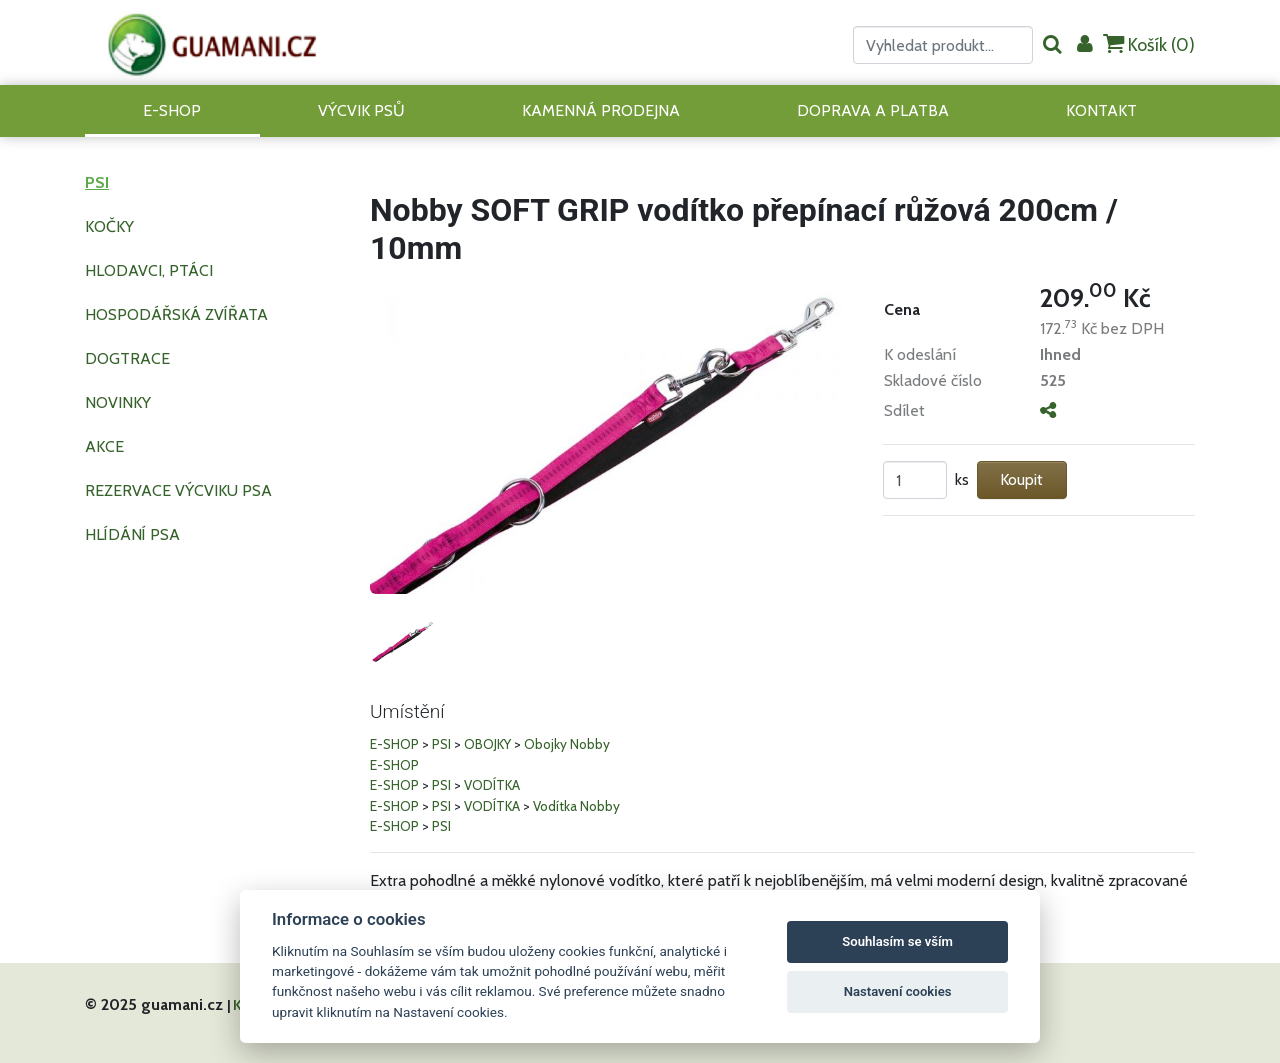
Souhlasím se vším (897, 941)
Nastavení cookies (898, 991)
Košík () (1149, 44)
